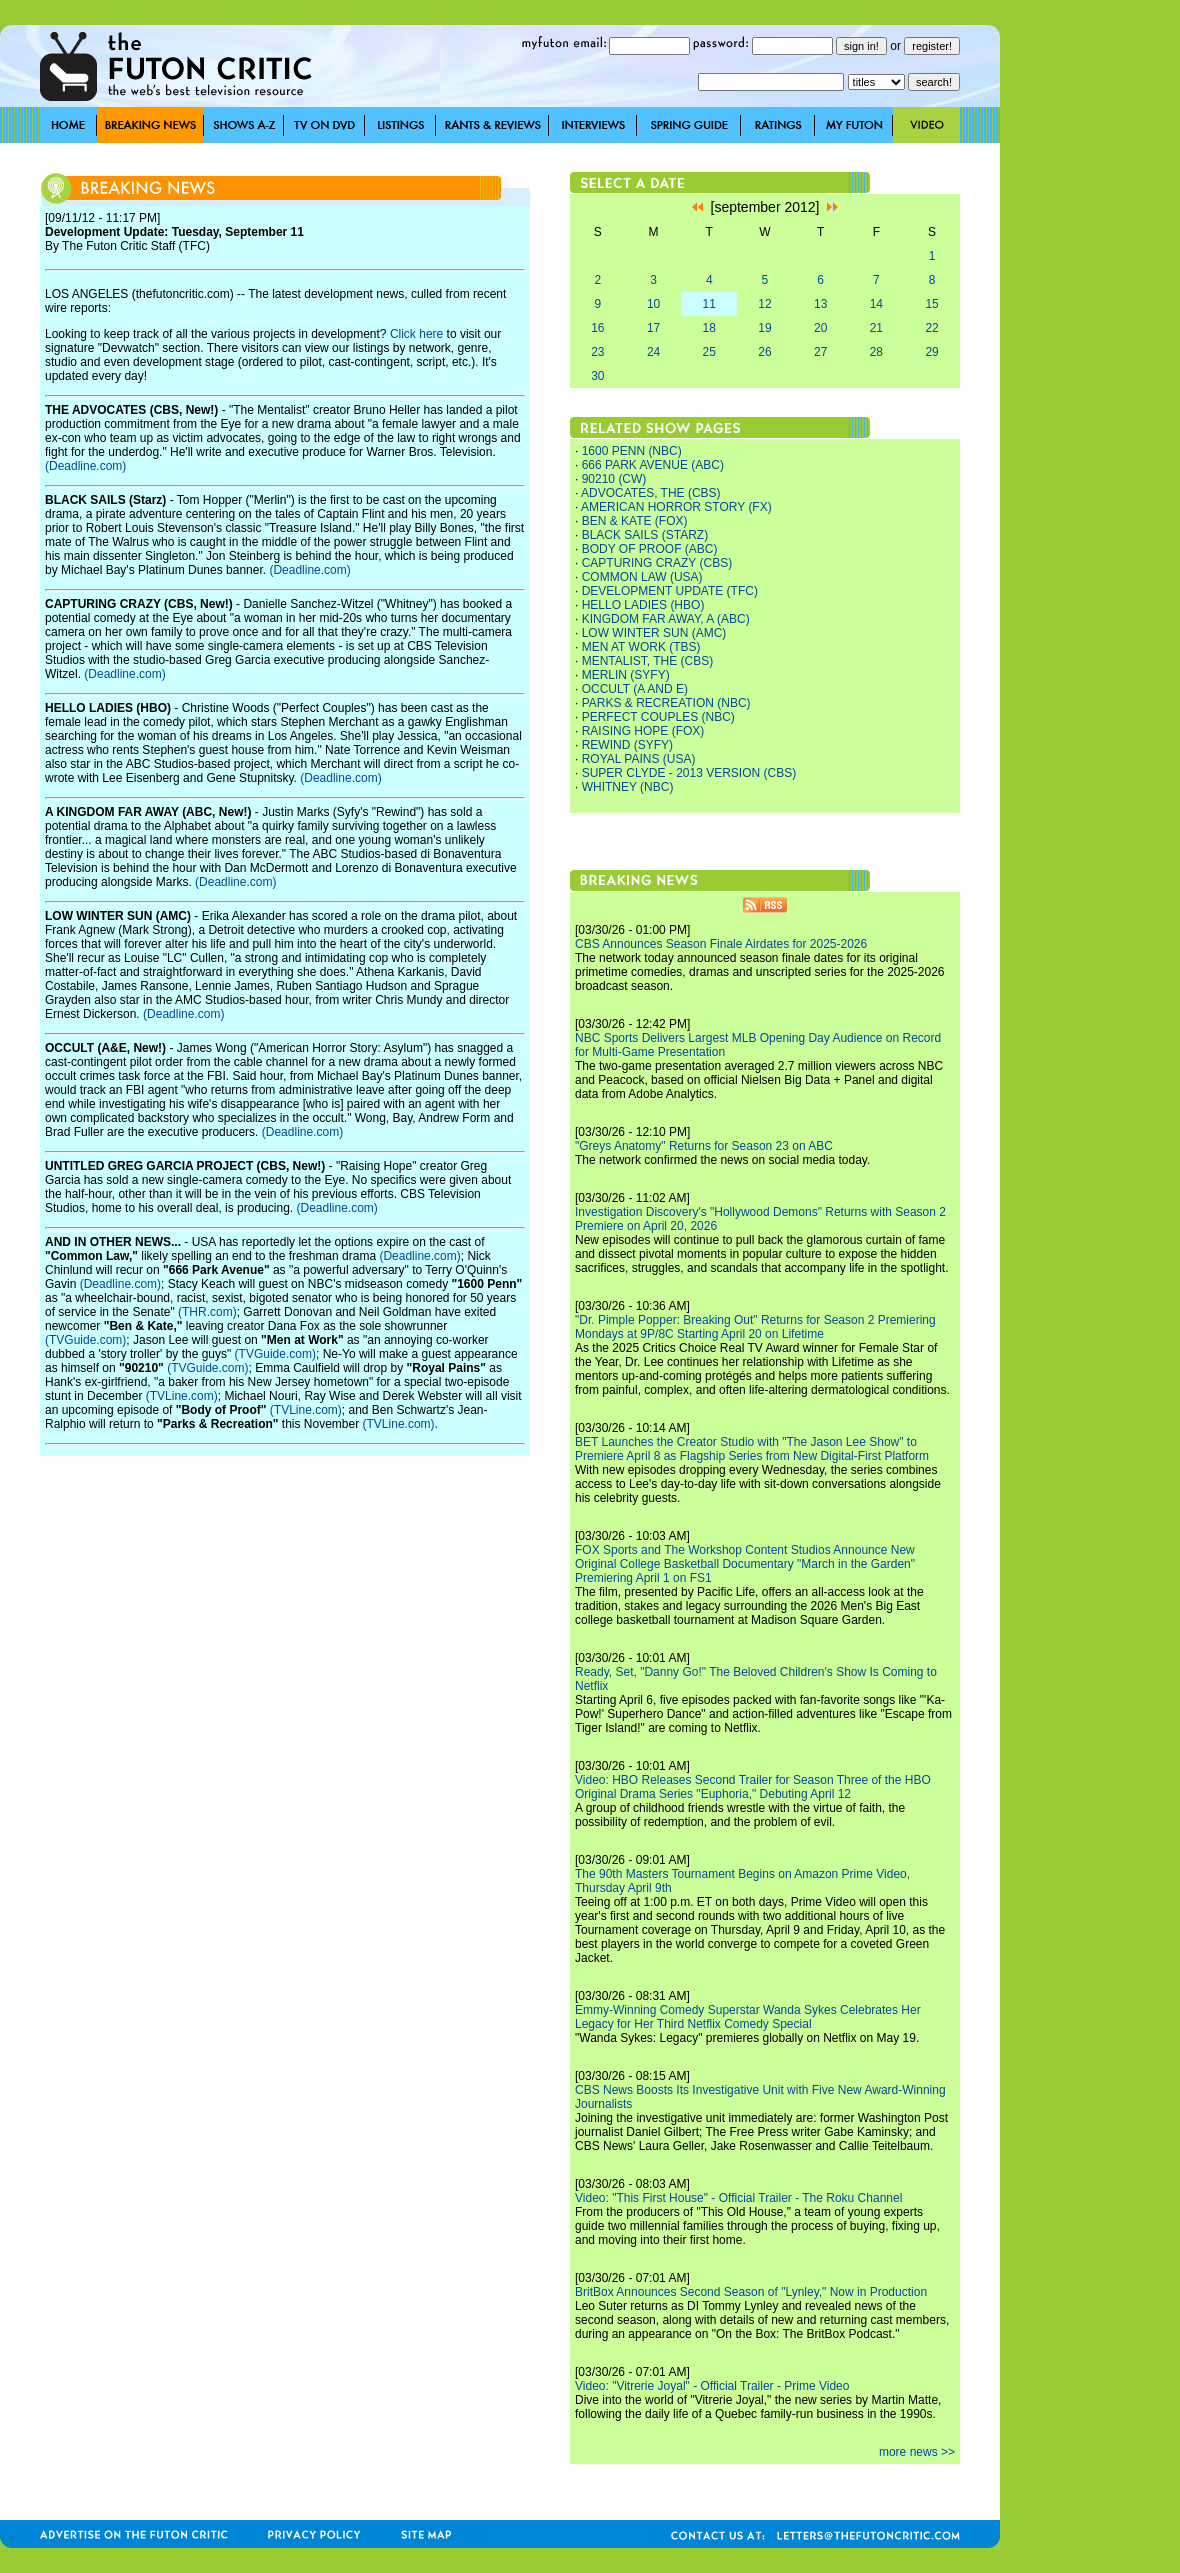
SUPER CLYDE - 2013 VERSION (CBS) (689, 773)
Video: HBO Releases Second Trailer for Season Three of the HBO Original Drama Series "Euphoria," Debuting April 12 (753, 1787)
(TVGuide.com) (85, 1340)
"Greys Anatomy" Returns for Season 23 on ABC (704, 1146)
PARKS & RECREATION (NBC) (666, 703)
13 (820, 304)
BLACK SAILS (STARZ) (645, 535)
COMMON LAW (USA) (642, 577)
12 (764, 304)
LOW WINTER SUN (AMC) (654, 633)
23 (597, 352)
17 (653, 328)
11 (709, 304)
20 (820, 328)
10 (653, 304)
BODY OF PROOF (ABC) (650, 549)
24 (653, 352)
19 (764, 328)
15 (931, 304)
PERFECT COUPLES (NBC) (658, 717)
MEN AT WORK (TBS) (641, 647)
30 (597, 376)
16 (597, 328)
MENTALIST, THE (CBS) (648, 661)
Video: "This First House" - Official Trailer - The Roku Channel (738, 2198)
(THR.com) (207, 1312)
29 (931, 352)
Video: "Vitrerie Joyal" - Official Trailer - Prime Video (712, 2386)
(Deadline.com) (85, 466)
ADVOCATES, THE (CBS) (651, 493)
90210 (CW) (614, 479)
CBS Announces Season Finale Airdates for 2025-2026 (721, 944)
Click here (416, 334)
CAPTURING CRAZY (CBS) (657, 563)
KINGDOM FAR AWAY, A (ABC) (666, 619)
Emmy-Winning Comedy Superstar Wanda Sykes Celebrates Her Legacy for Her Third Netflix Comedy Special (748, 2017)
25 (709, 352)
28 (876, 352)
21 (876, 328)
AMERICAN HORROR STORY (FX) (676, 507)
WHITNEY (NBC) (628, 787)
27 (820, 352)
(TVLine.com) (182, 1396)
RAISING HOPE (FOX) (643, 731)
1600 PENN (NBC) (632, 451)
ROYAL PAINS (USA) (639, 759)
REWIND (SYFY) (627, 745)
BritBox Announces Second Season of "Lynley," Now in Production (751, 2292)
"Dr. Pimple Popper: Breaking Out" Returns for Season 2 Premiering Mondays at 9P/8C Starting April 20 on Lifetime (755, 1327)
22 (931, 328)
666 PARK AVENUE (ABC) (653, 465)
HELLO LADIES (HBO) (643, 605)
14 (876, 304)
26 (764, 352)
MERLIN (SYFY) (626, 675)
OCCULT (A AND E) (635, 689)
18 (709, 328)
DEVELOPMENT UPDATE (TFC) (670, 591)
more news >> (917, 2452)
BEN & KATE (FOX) (635, 521)
